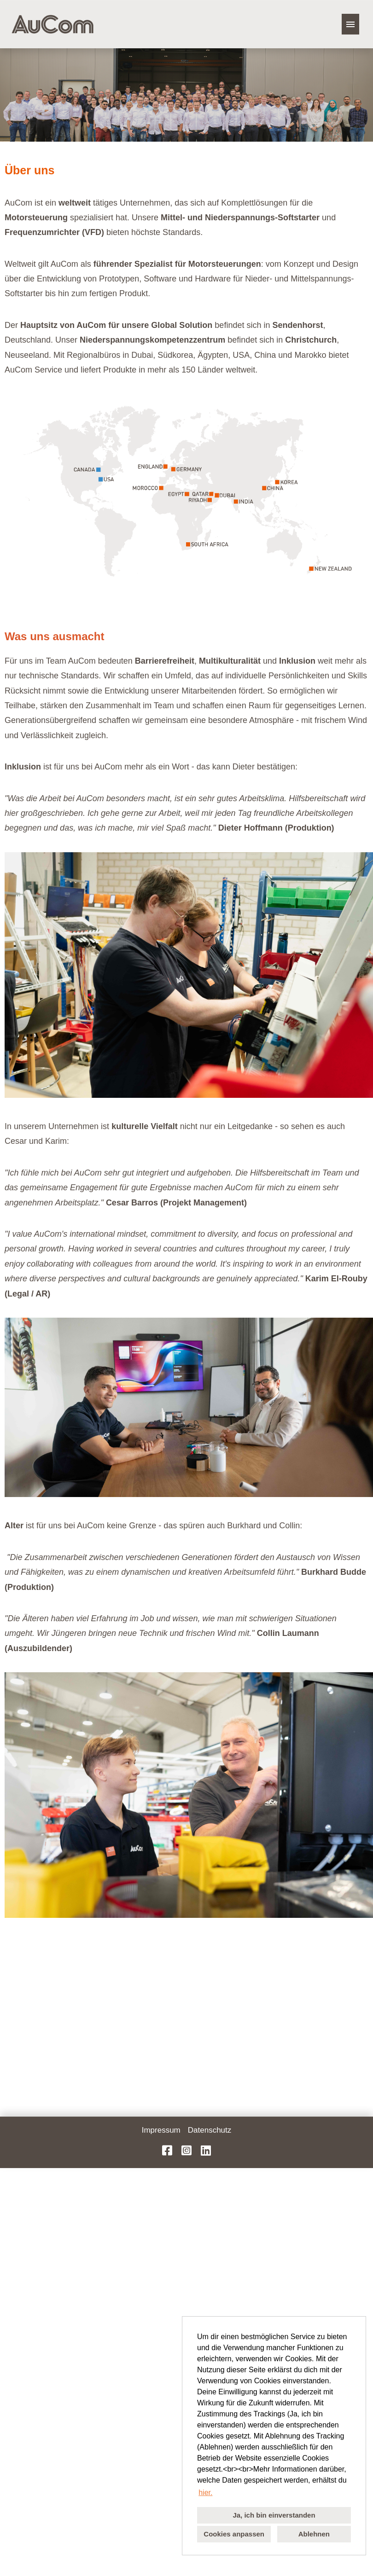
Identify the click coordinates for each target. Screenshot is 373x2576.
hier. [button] (205, 2492)
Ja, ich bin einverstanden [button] (274, 2515)
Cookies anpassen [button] (234, 2534)
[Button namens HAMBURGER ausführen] (350, 24)
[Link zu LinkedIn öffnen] (205, 2150)
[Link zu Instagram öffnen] (186, 2150)
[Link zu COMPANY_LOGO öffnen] (52, 24)
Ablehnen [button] (314, 2534)
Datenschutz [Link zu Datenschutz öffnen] (210, 2130)
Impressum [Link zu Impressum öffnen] (161, 2130)
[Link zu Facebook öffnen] (167, 2150)
